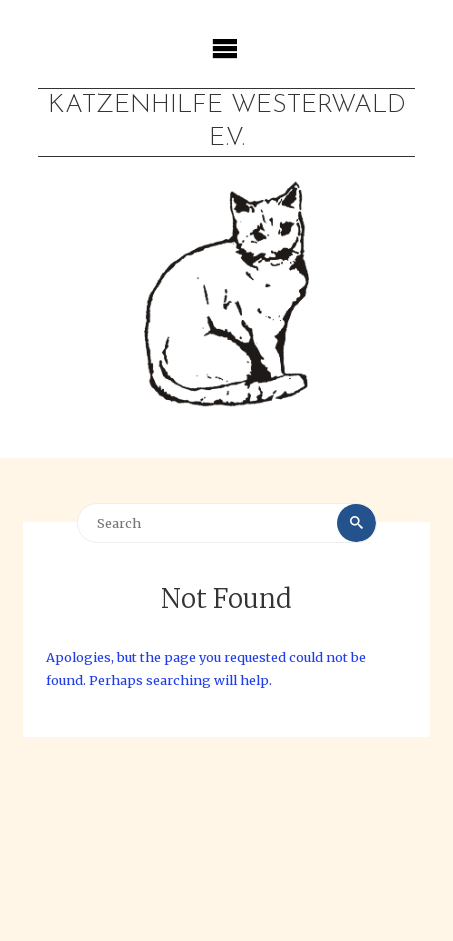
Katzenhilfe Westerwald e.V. (227, 122)
